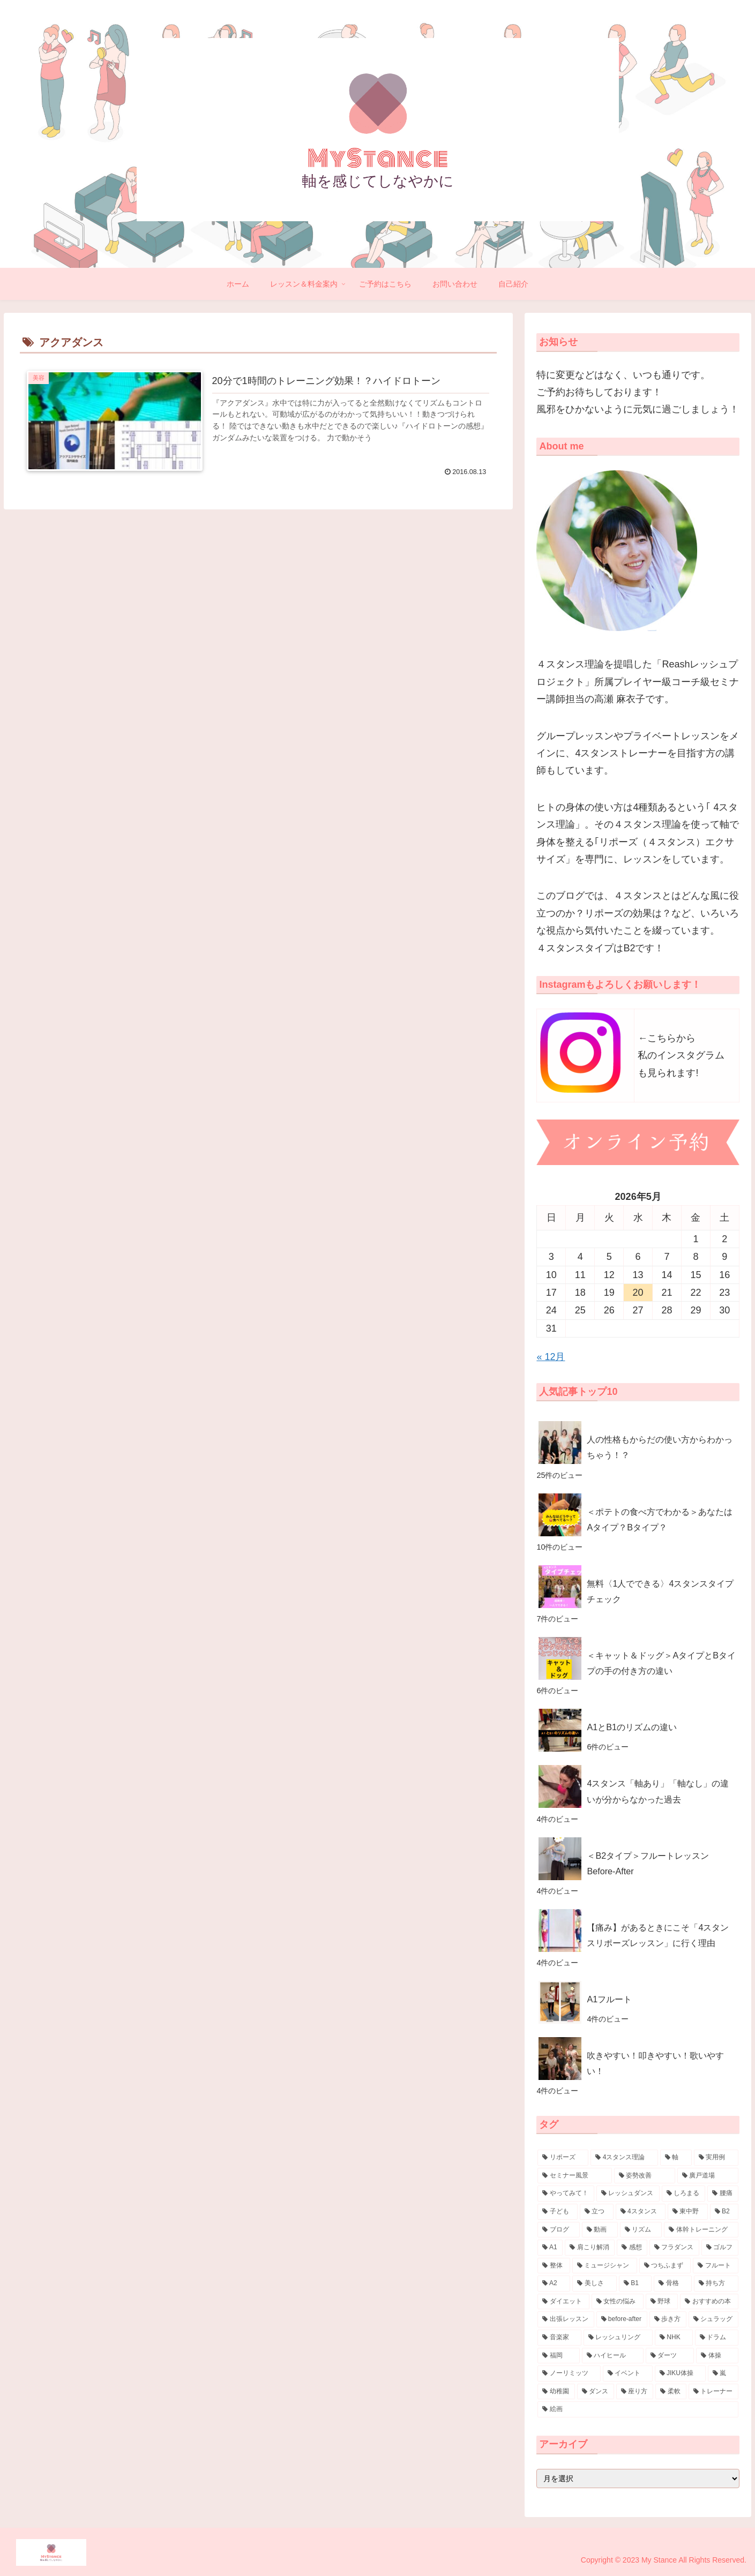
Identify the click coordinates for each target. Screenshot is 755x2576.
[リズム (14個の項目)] (641, 2230)
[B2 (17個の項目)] (724, 2212)
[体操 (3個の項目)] (717, 2356)
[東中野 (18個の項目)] (688, 2212)
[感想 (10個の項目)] (632, 2248)
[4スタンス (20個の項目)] (641, 2212)
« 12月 (550, 1356)
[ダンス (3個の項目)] (595, 2392)
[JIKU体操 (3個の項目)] (680, 2373)
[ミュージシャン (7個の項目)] (604, 2266)
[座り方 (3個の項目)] (634, 2392)
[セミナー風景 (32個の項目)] (574, 2176)
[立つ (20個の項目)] (597, 2212)
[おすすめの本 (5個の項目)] (709, 2302)
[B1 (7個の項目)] (635, 2283)
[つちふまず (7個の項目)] (665, 2266)
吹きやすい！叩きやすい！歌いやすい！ (655, 2063)
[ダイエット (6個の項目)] (563, 2302)
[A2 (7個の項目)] (553, 2283)
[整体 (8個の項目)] (553, 2266)
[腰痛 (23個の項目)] (722, 2194)
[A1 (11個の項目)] (550, 2248)
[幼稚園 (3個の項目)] (555, 2392)
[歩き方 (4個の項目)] (667, 2319)
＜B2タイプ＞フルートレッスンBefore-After (648, 1863)
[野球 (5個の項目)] (662, 2302)
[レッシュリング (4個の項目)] (618, 2338)
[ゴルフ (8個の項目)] (719, 2248)
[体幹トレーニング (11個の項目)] (701, 2230)
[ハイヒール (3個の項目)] (613, 2356)
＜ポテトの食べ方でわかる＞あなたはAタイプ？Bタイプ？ (659, 1519)
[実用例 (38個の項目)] (716, 2158)
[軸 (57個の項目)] (676, 2158)
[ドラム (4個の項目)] (716, 2338)
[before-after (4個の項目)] (621, 2319)
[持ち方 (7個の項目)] (716, 2283)
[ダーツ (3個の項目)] (670, 2356)
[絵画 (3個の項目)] (637, 2409)
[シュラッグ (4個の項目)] (713, 2319)
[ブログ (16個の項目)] (558, 2230)
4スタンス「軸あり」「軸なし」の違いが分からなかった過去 (658, 1791)
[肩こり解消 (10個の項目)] (590, 2248)
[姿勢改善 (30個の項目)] (644, 2176)
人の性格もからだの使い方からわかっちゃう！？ (659, 1447)
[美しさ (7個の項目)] (594, 2283)
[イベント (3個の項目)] (628, 2373)
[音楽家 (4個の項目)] (559, 2338)
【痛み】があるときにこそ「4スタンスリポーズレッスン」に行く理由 (658, 1935)
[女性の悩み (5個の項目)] (618, 2302)
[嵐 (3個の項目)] (723, 2373)
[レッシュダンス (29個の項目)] (628, 2194)
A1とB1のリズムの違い (632, 1727)
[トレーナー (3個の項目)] (713, 2392)
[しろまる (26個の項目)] (684, 2194)
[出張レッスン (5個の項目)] (565, 2319)
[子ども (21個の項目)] (557, 2212)
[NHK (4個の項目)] (674, 2338)
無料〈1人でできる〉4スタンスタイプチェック (660, 1591)
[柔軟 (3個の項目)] (670, 2392)
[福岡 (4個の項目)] (558, 2356)
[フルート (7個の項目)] (715, 2266)
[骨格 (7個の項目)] (673, 2283)
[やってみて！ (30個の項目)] (565, 2194)
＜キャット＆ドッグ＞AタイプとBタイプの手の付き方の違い (661, 1663)
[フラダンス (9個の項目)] (674, 2248)
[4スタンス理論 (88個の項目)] (624, 2158)
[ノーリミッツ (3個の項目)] (568, 2373)
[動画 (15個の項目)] (600, 2230)
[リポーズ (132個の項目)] (562, 2158)
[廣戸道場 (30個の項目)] (707, 2176)
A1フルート (609, 1999)
